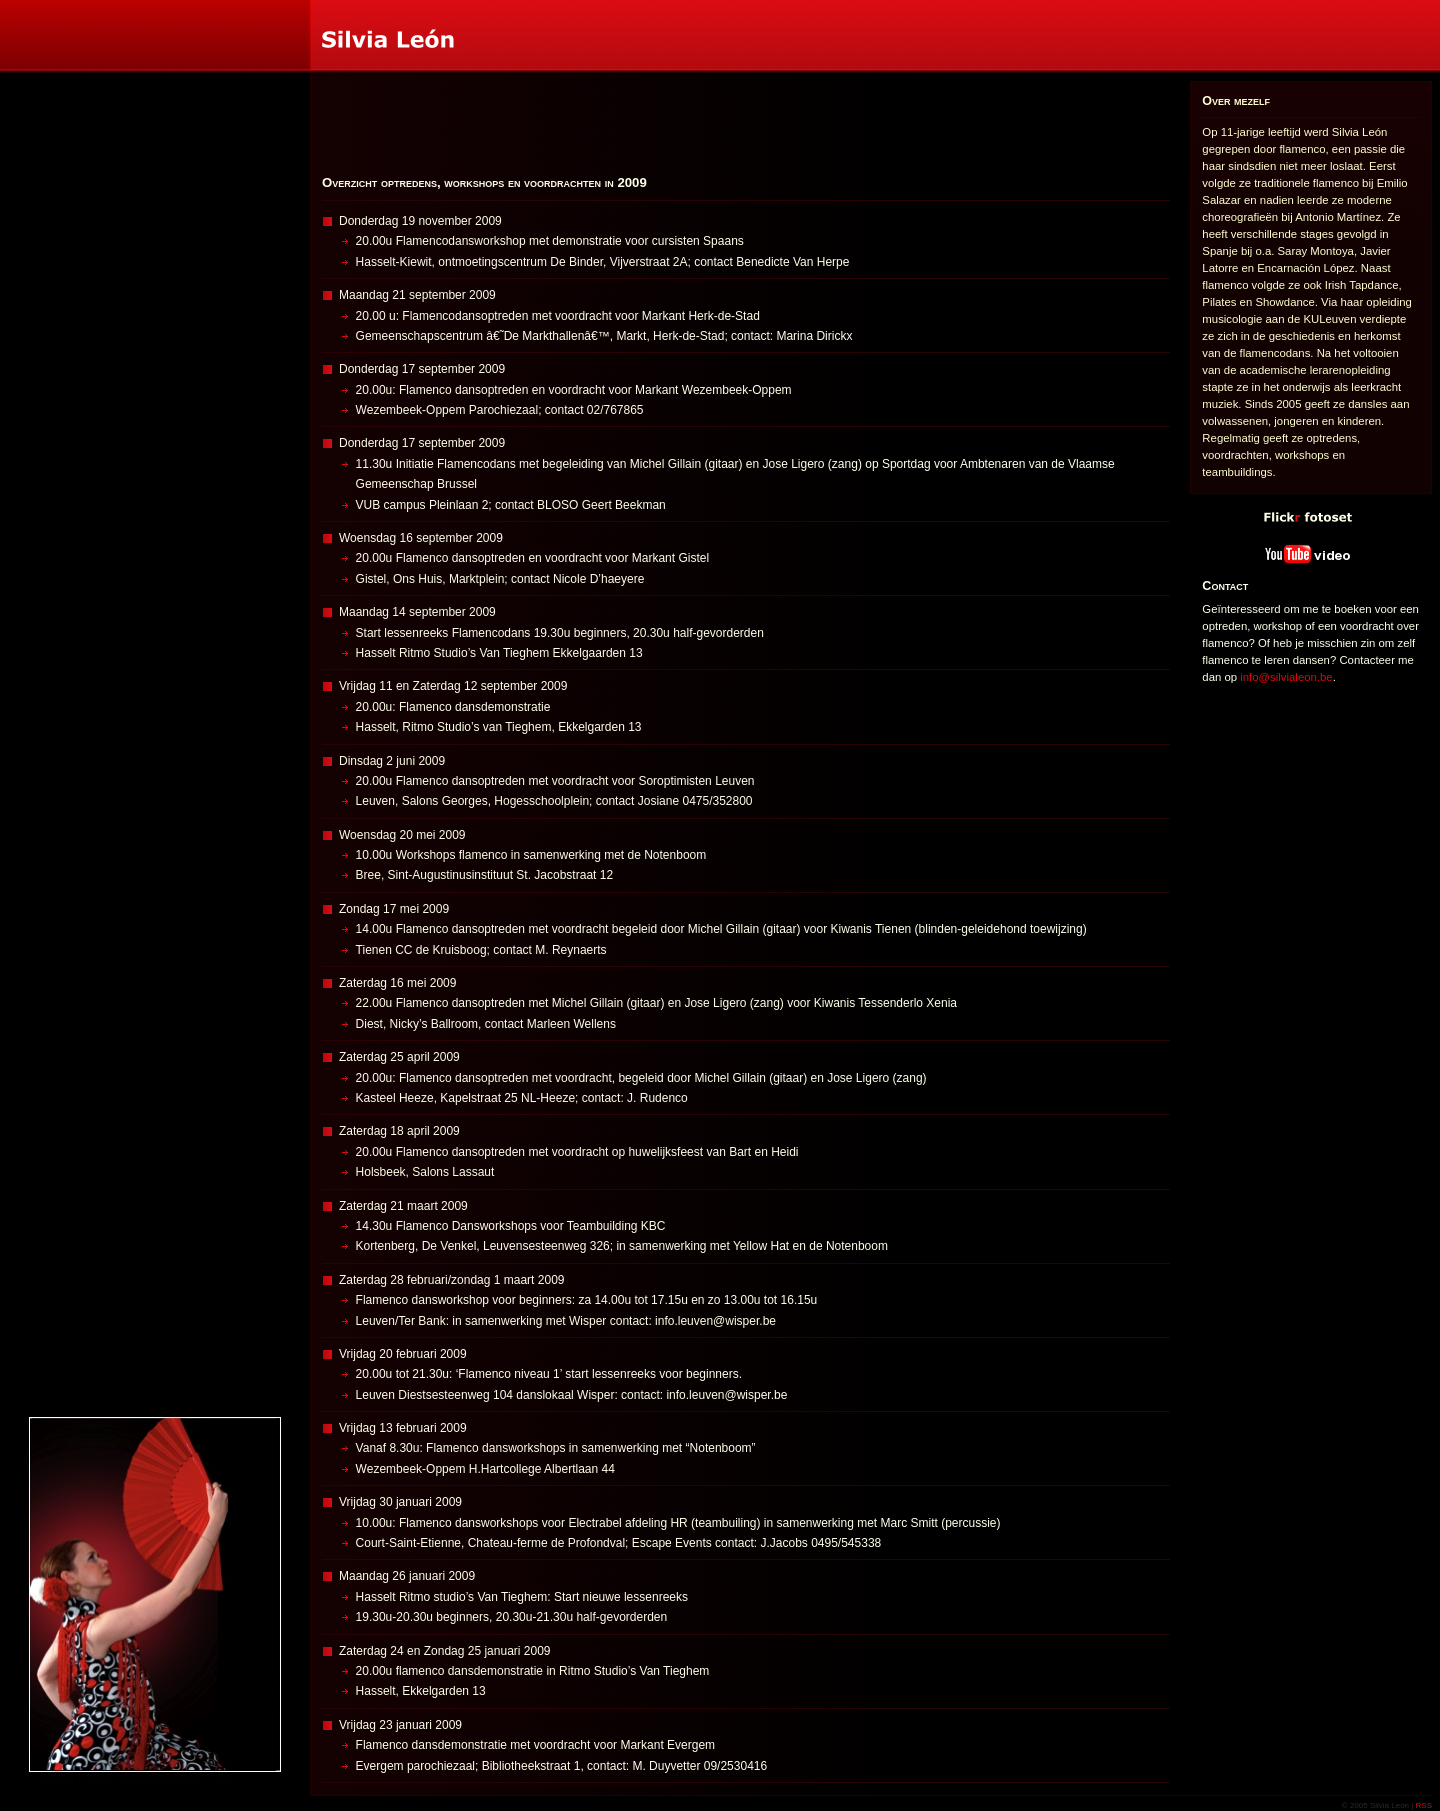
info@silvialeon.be (1286, 677)
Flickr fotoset (1193, 502)
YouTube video (1193, 540)
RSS (1424, 1805)
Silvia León (2, 0)
